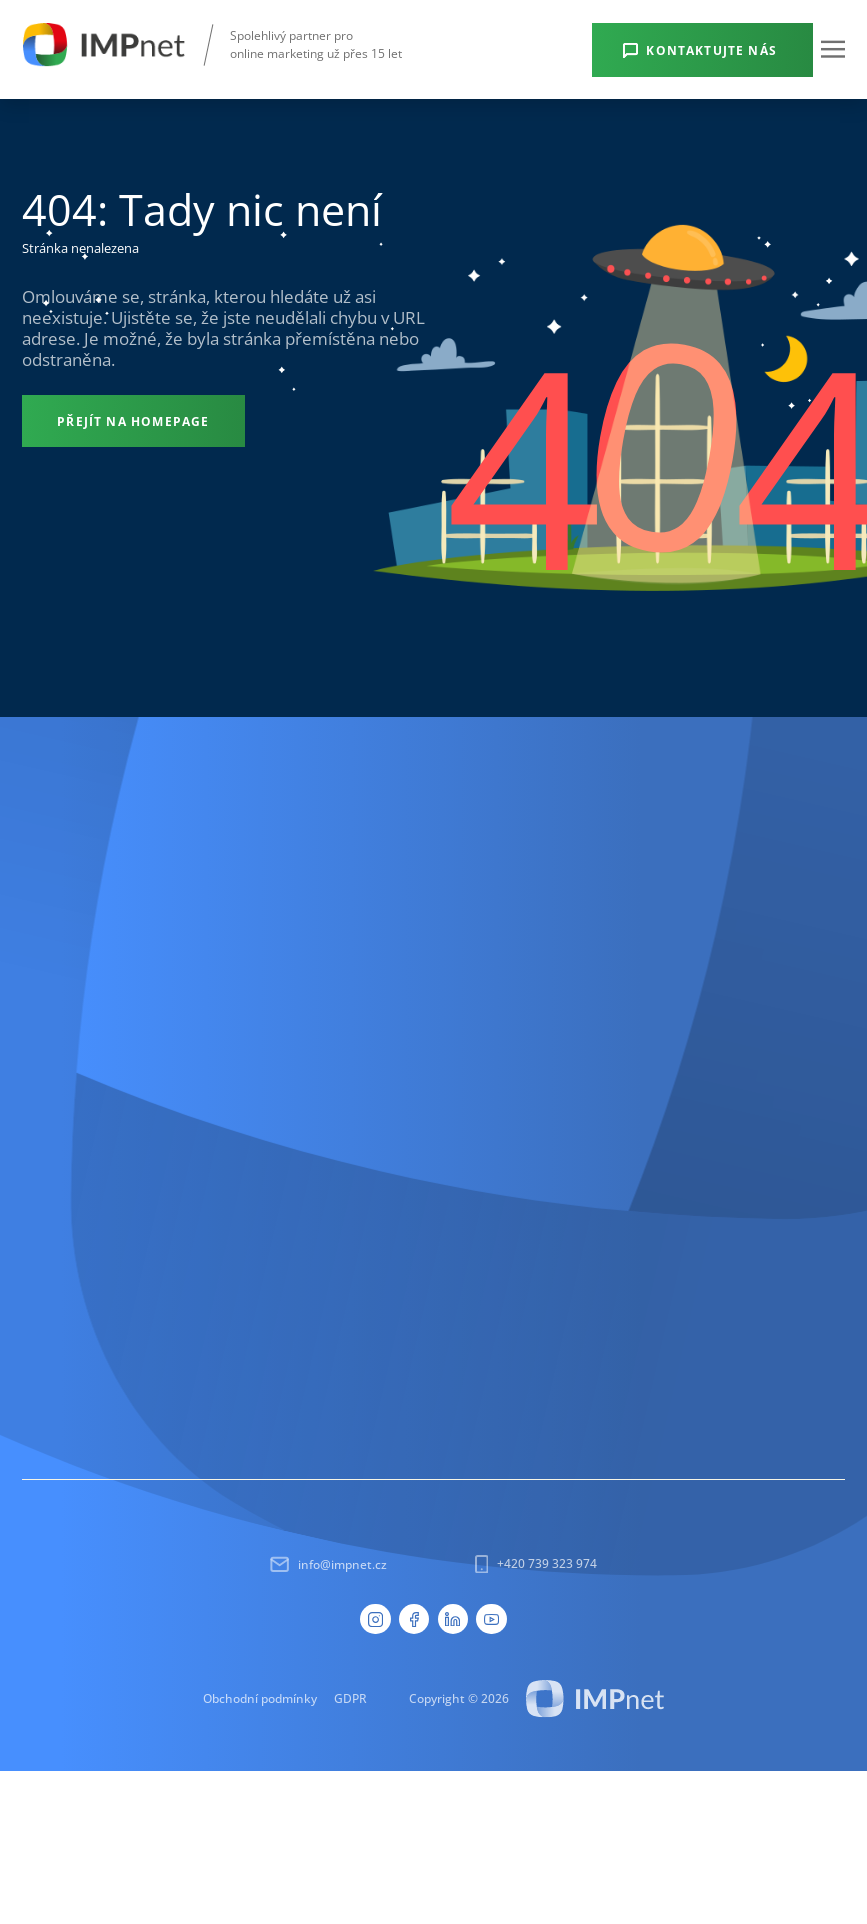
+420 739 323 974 (536, 1564)
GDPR (350, 1698)
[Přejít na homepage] (133, 421)
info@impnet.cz (328, 1564)
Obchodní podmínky (260, 1698)
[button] (833, 49)
